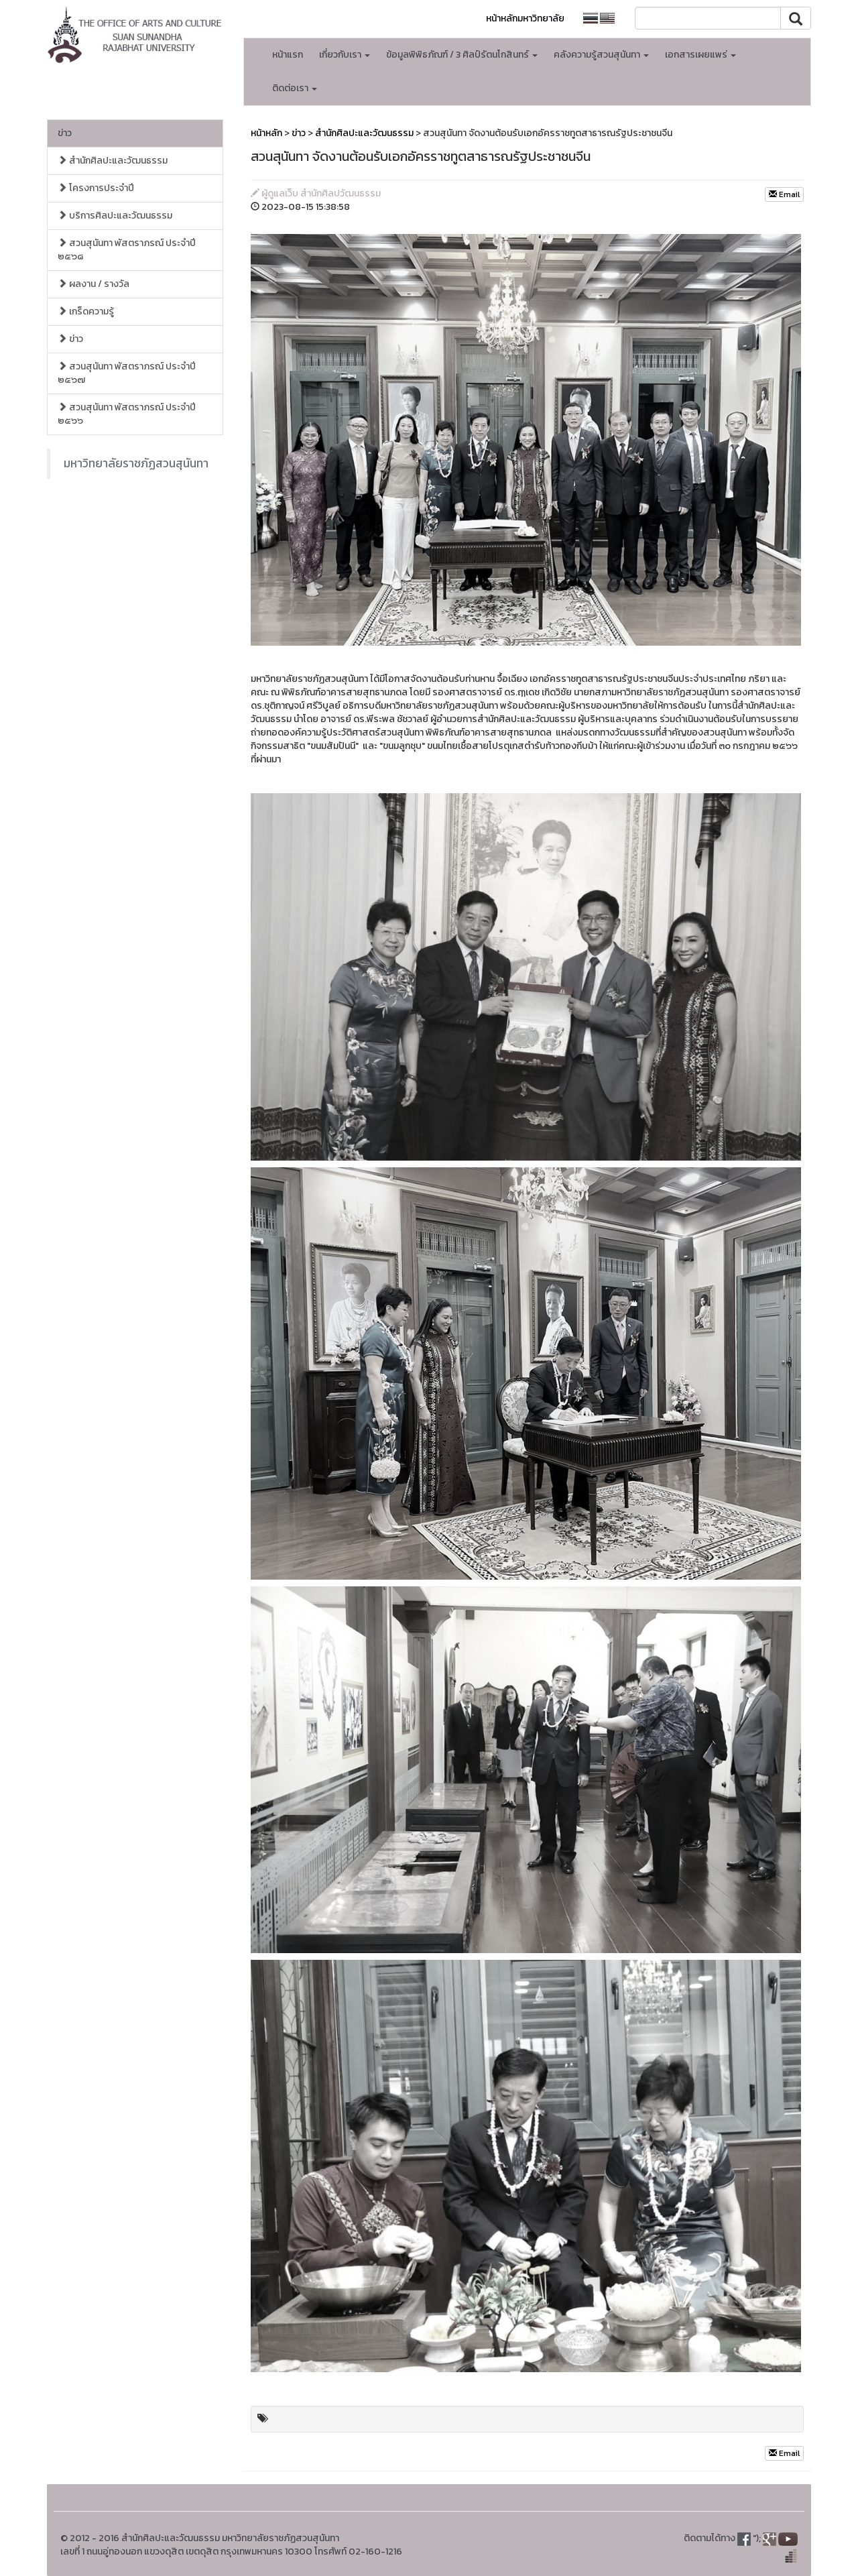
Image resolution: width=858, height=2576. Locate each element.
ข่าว (65, 133)
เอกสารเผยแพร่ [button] (700, 55)
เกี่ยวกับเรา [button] (344, 55)
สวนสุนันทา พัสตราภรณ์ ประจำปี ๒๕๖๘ (127, 250)
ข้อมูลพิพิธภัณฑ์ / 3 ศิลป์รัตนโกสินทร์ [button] (462, 55)
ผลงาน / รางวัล (93, 284)
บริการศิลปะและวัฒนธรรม (115, 216)
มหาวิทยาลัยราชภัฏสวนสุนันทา (136, 463)
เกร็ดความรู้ (86, 311)
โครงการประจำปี (96, 188)
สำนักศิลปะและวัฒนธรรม (113, 161)
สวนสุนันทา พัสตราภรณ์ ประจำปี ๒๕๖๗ (127, 373)
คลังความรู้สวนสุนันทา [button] (601, 55)
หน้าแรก (287, 55)
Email (784, 194)
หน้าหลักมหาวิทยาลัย (525, 18)
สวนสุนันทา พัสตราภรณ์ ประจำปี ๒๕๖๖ (127, 414)
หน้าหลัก (266, 133)
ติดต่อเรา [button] (294, 88)
